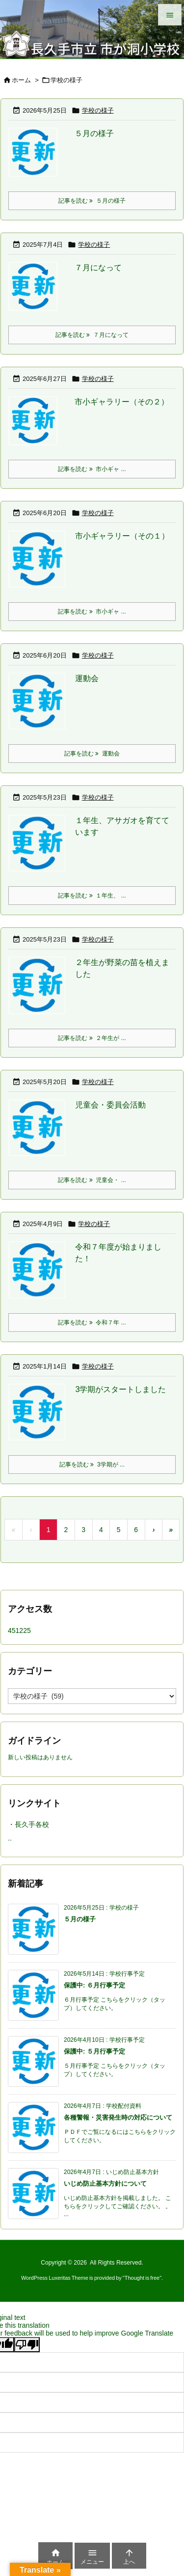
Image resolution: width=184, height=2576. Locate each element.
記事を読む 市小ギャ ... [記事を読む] (92, 469)
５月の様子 (94, 133)
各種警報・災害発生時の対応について (118, 2117)
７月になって (98, 267)
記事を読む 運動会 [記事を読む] (92, 753)
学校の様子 (98, 110)
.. (10, 1838)
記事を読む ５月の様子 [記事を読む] (92, 200)
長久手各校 (32, 1824)
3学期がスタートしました (120, 1389)
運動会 (87, 678)
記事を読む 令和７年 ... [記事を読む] (92, 1322)
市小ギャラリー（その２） (122, 402)
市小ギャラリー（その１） (122, 536)
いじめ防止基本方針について (105, 2183)
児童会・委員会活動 (110, 1105)
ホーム (21, 80)
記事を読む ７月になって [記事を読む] (92, 334)
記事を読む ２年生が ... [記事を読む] (92, 1038)
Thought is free (142, 2278)
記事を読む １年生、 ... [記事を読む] (92, 895)
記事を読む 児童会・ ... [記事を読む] (92, 1180)
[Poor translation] (27, 2344)
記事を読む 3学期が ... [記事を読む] (92, 1464)
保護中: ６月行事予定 (94, 1985)
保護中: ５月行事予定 (94, 2051)
